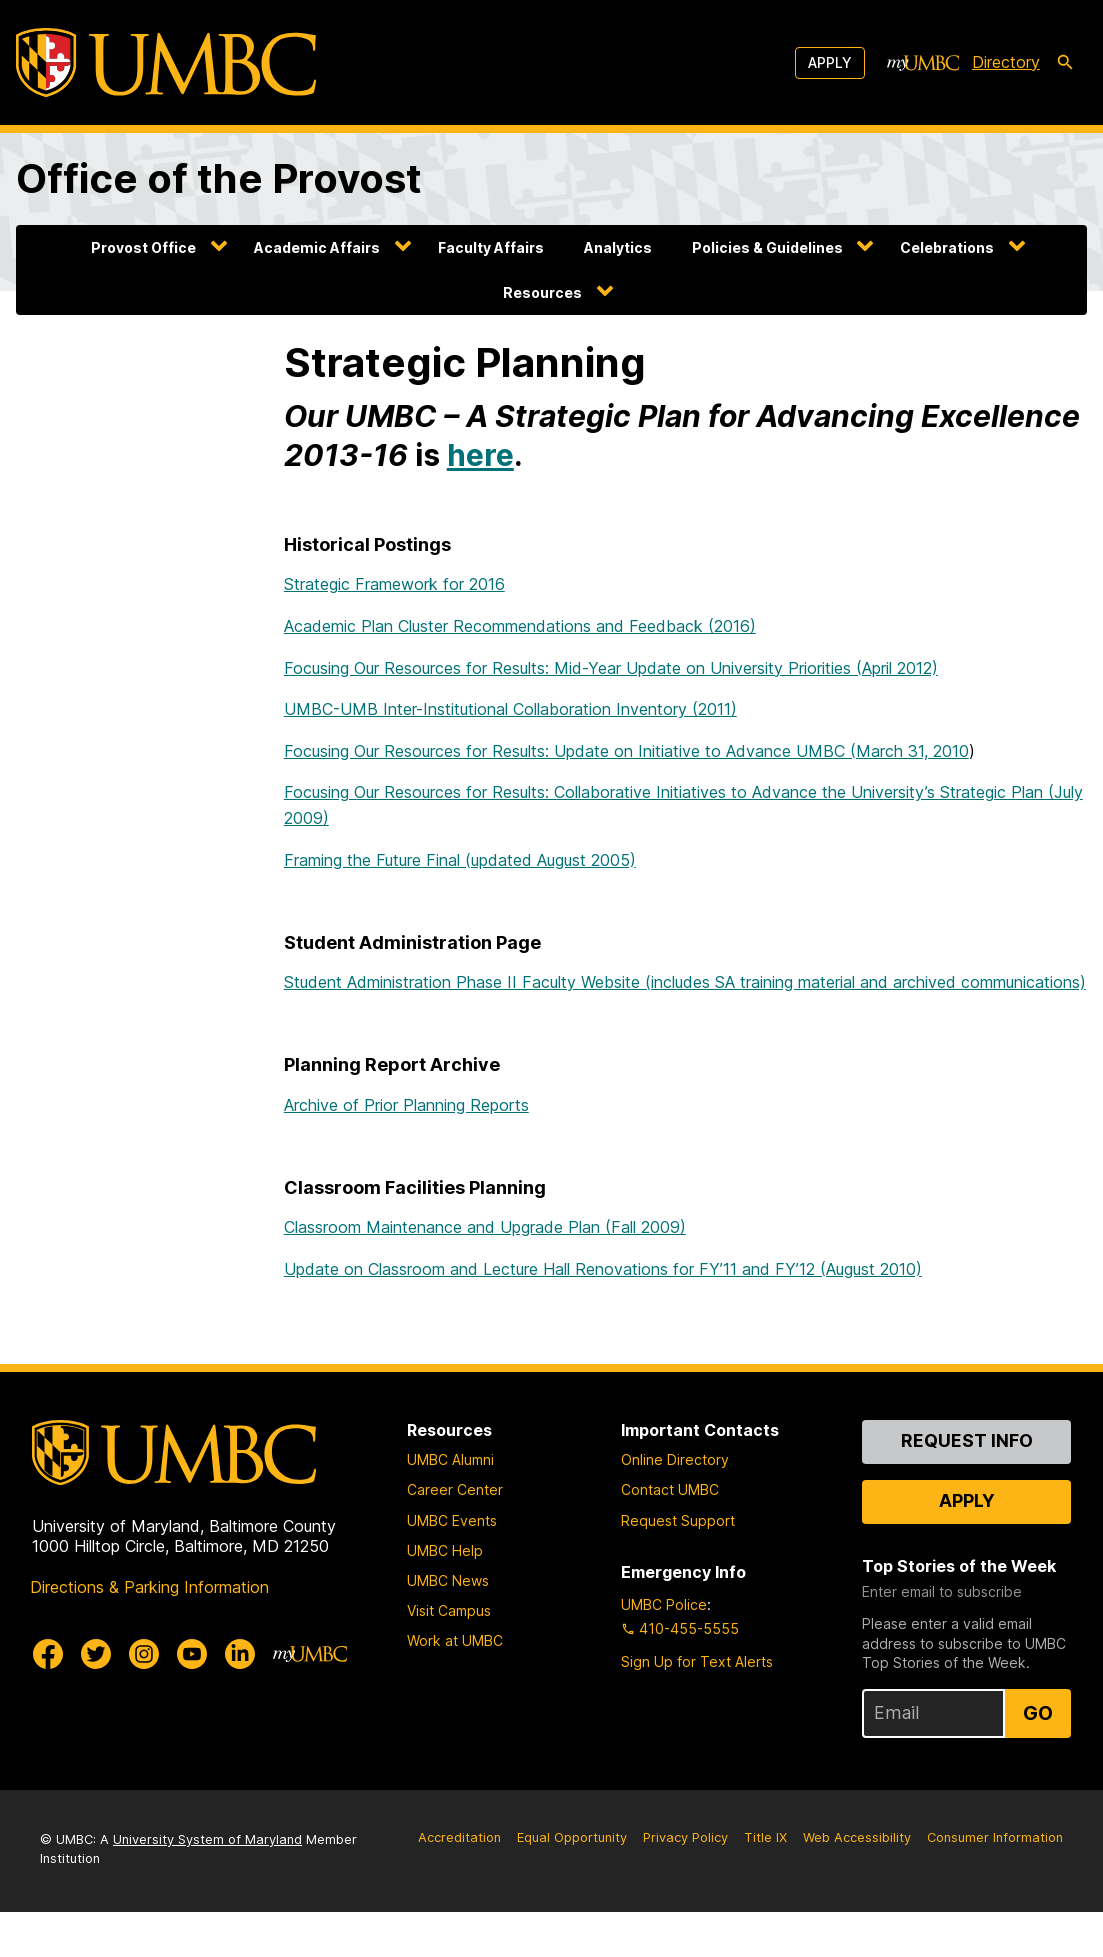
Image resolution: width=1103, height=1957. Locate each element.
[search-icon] (1065, 63)
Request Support (678, 1520)
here (480, 455)
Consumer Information (995, 1837)
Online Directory (675, 1459)
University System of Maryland (207, 1839)
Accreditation (459, 1837)
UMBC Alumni (450, 1459)
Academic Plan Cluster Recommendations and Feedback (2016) (520, 626)
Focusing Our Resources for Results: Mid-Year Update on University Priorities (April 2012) (611, 668)
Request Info (967, 1440)
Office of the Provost (219, 178)
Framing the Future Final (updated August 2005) (460, 860)
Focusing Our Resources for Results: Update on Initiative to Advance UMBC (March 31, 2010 (626, 751)
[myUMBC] (923, 63)
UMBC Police (664, 1604)
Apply (830, 62)
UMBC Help (445, 1550)
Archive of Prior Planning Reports (406, 1105)
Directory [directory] (1006, 62)
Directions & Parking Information (149, 1587)
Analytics (618, 247)
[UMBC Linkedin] (240, 1654)
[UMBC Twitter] (96, 1654)
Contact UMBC (670, 1489)
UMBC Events (452, 1520)
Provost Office (143, 247)
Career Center (455, 1489)
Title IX (765, 1837)
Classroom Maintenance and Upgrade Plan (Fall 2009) (485, 1227)
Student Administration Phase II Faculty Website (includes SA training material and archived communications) (685, 982)
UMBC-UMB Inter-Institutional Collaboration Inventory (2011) (510, 709)
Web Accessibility (857, 1837)
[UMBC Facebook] (48, 1654)
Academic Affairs (317, 247)
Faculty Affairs (491, 247)
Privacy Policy (685, 1837)
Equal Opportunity (572, 1837)
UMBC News (448, 1580)
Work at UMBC (455, 1640)
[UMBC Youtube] (192, 1654)
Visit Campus (449, 1610)
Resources (542, 292)
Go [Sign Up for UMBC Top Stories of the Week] (1038, 1713)
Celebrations (947, 247)
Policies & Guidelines (767, 247)
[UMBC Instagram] (144, 1654)
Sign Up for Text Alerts (697, 1661)
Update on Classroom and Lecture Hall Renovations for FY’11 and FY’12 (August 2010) (603, 1269)
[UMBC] (166, 62)
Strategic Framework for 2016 (394, 584)
